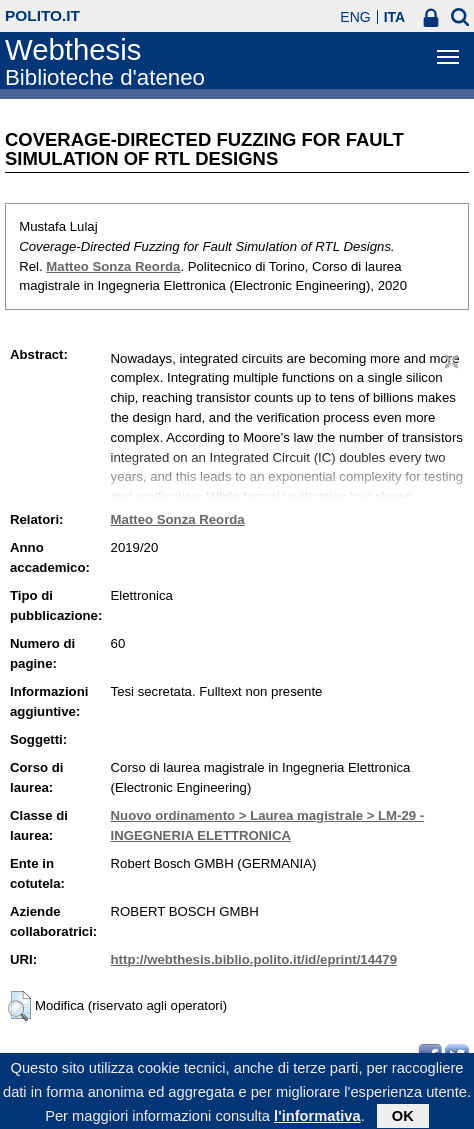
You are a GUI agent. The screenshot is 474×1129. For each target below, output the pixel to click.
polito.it (42, 15)
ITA (395, 17)
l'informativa (317, 1120)
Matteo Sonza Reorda (113, 266)
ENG (355, 17)
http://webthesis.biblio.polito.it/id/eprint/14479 (254, 959)
